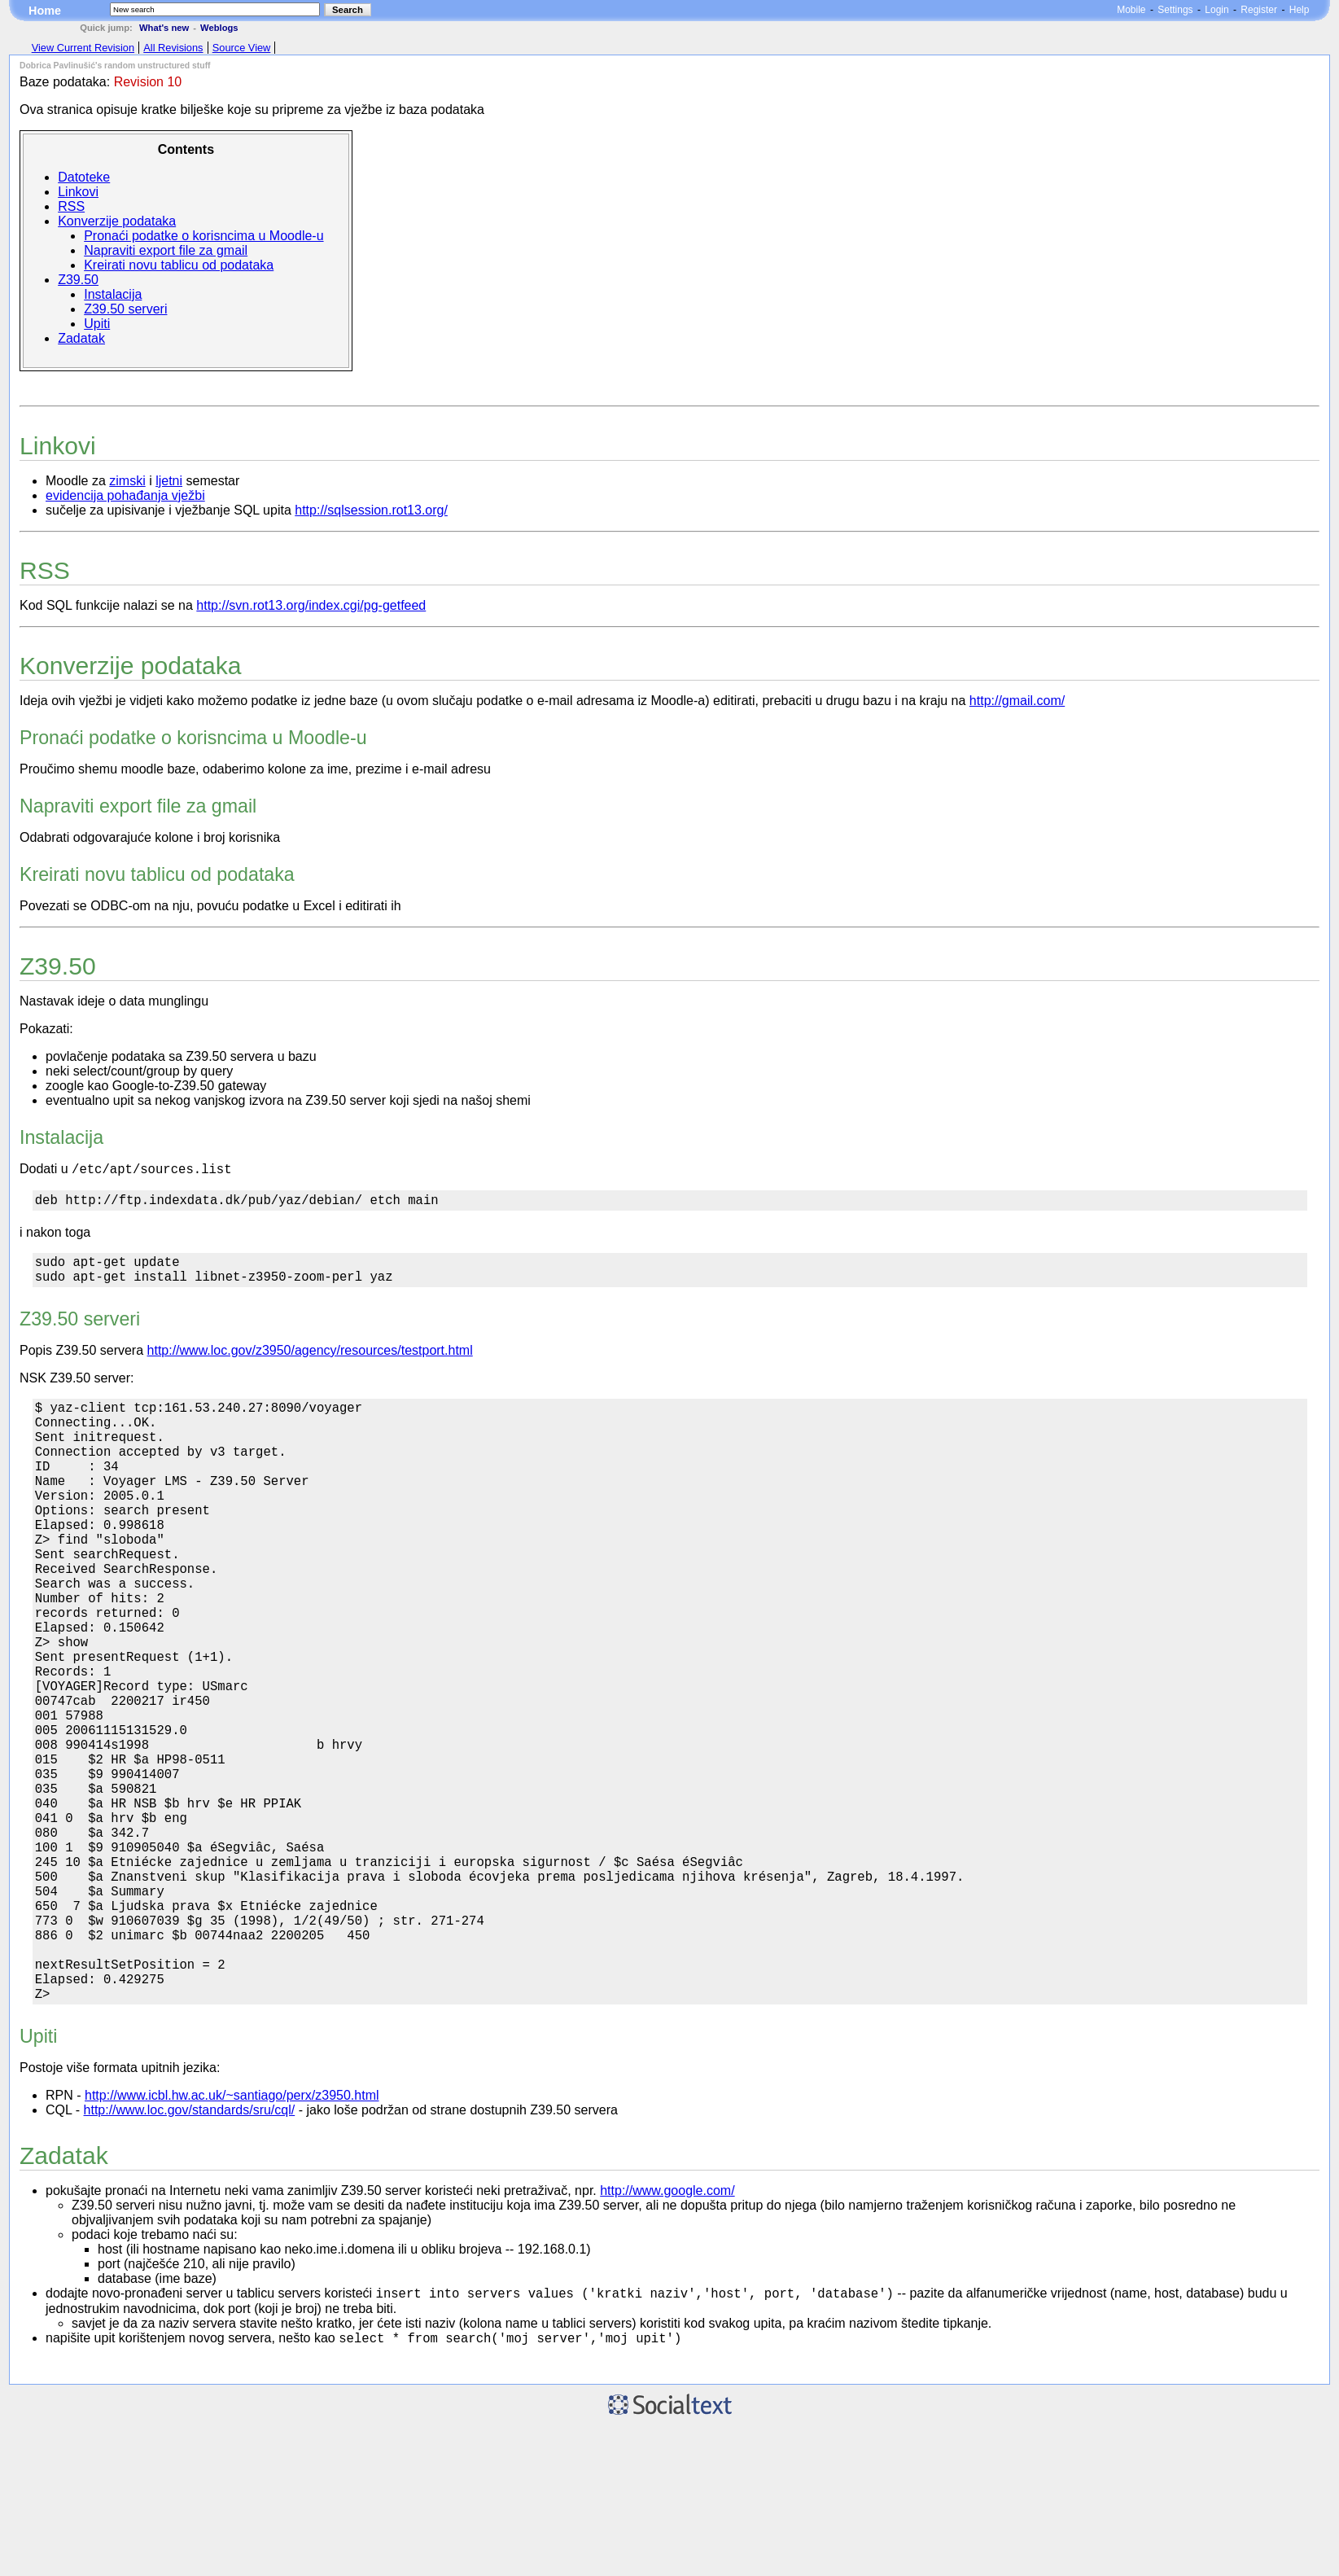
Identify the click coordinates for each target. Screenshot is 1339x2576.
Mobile (1131, 9)
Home (44, 10)
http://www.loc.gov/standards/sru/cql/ (189, 2256)
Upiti (97, 324)
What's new (164, 28)
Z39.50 (78, 280)
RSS (71, 206)
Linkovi (78, 192)
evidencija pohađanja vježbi (125, 495)
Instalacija (113, 294)
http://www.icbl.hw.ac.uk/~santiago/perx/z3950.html (232, 2241)
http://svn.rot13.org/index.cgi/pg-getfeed (311, 605)
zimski (127, 481)
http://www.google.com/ (667, 2336)
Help (1299, 9)
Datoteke (84, 177)
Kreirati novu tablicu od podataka (178, 265)
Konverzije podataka (117, 221)
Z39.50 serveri (125, 309)
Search (347, 10)
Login (1216, 9)
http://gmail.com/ (1017, 701)
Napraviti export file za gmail (165, 250)
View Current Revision (83, 48)
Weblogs (219, 28)
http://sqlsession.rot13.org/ (371, 510)
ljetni (168, 481)
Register (1259, 9)
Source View (241, 48)
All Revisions (173, 48)
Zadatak (81, 338)
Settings (1174, 9)
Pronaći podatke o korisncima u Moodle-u (203, 236)
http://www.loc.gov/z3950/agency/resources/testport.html (310, 1362)
